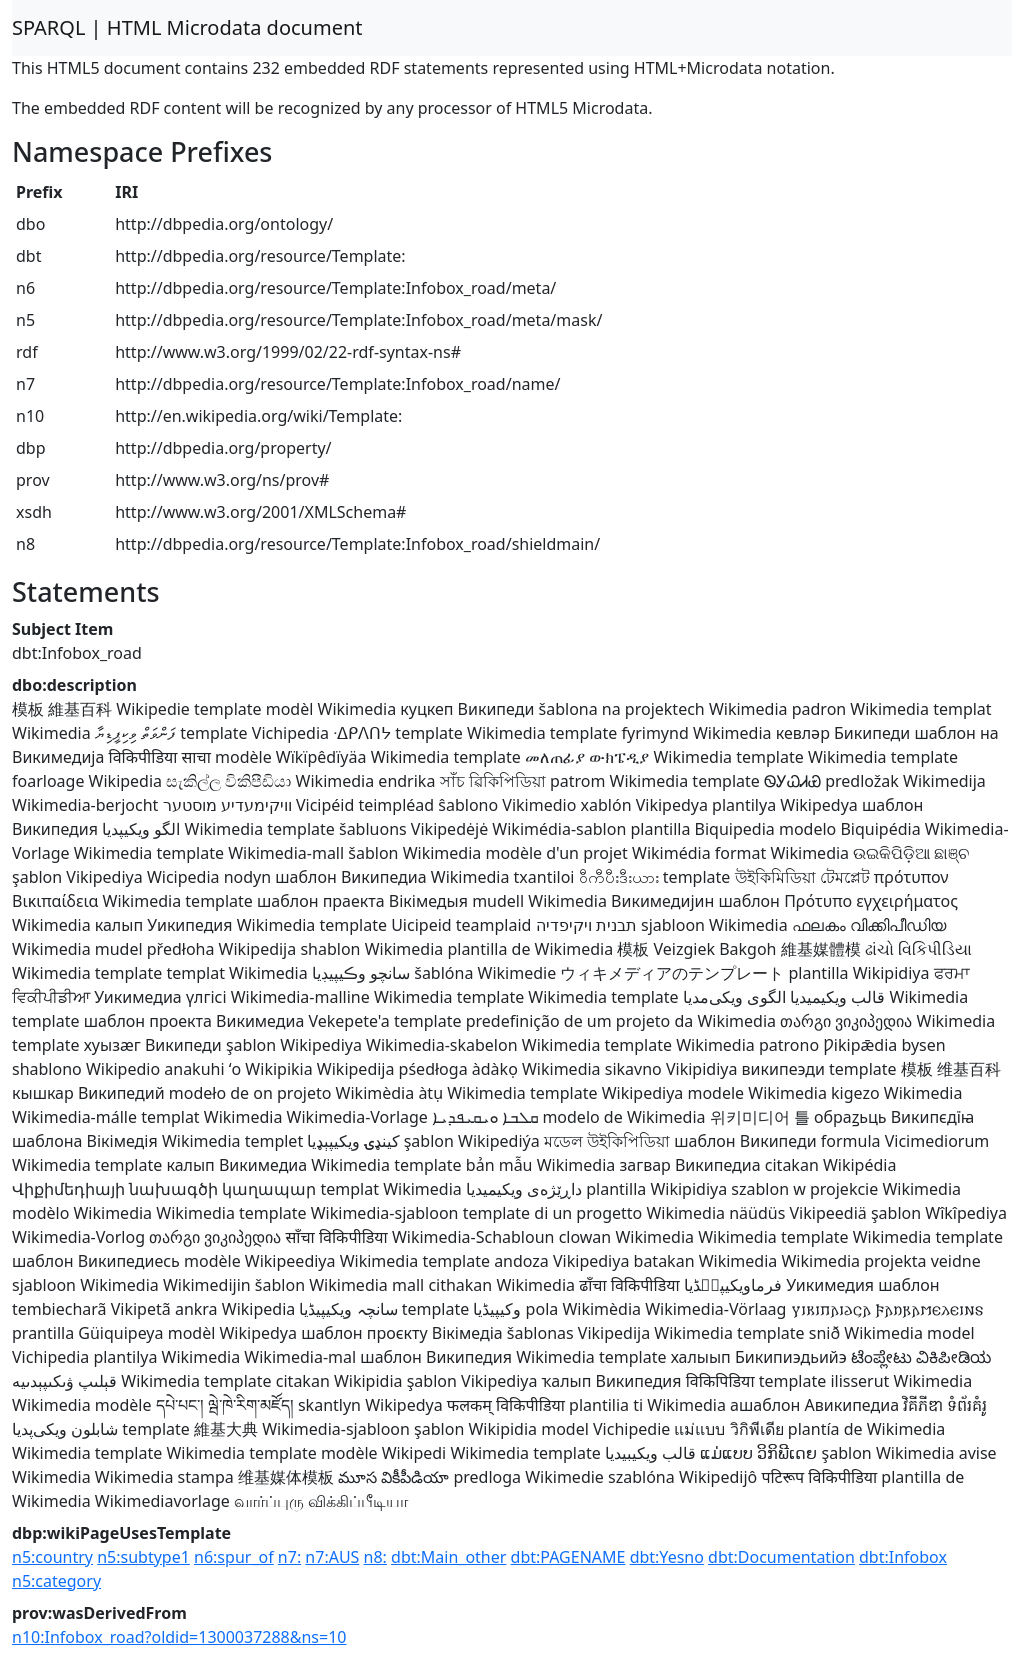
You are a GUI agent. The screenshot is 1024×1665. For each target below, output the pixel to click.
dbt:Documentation (781, 1557)
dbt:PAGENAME (568, 1557)
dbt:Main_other (448, 1557)
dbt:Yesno (667, 1557)
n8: (375, 1557)
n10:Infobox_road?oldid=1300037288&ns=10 (179, 1637)
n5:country (52, 1557)
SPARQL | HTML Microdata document (187, 27)
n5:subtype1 (143, 1557)
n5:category (56, 1581)
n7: (289, 1557)
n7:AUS (332, 1557)
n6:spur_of (234, 1557)
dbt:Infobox (903, 1557)
